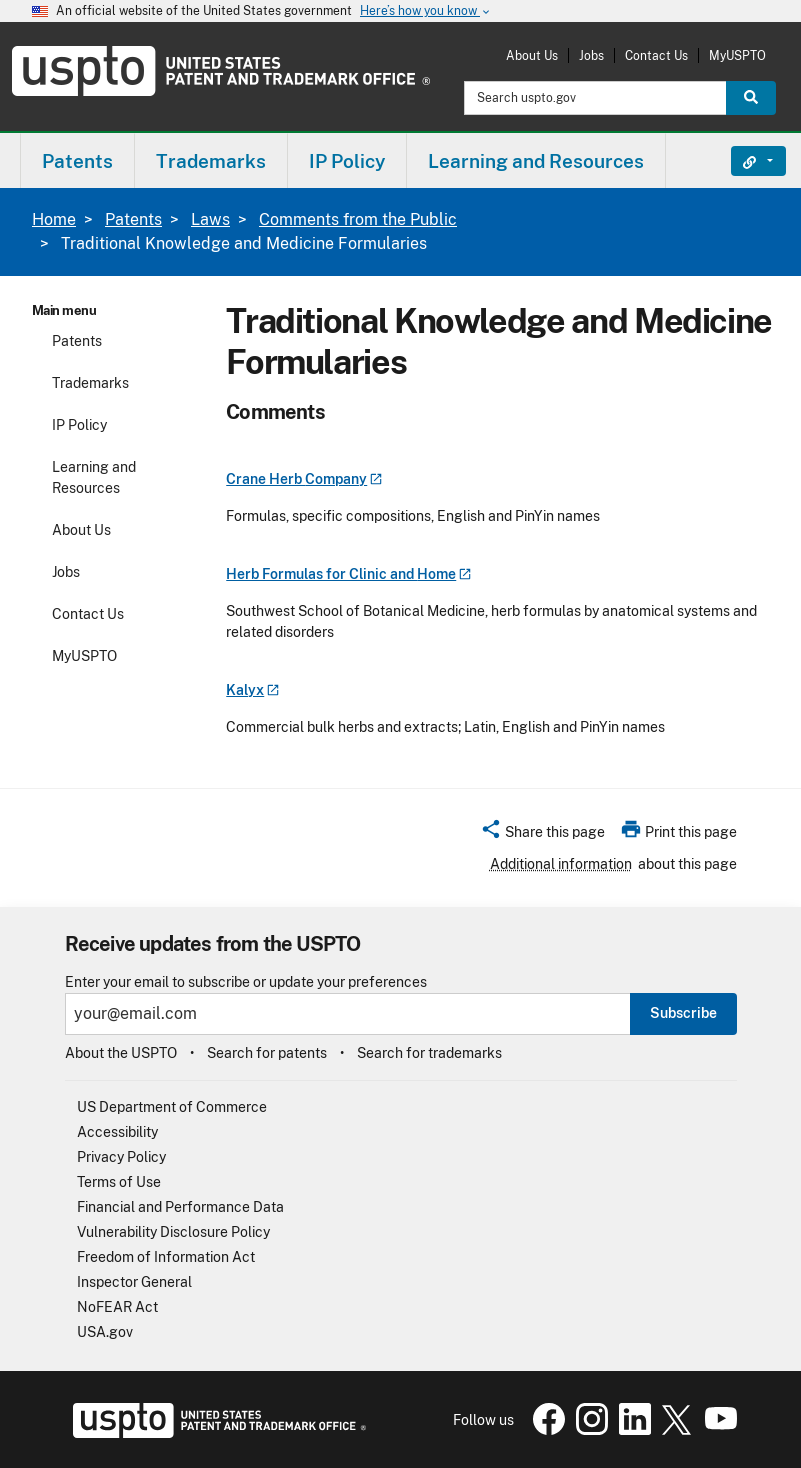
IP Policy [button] (347, 161)
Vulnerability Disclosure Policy (173, 1232)
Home (54, 219)
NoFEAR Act (117, 1307)
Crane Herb (304, 479)
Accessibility (117, 1132)
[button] (542, 835)
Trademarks (90, 383)
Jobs (591, 55)
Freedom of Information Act (166, 1257)
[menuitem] (77, 160)
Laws (210, 219)
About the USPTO (121, 1053)
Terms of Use (119, 1182)
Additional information (561, 864)
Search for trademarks (429, 1053)
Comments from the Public (358, 219)
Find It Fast (743, 161)
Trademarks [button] (211, 161)
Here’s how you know (426, 11)
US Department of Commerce (172, 1107)
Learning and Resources (94, 477)
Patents (133, 219)
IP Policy (79, 425)
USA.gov (105, 1332)
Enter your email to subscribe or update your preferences (246, 982)
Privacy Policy (121, 1157)
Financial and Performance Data (180, 1207)
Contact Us (656, 55)
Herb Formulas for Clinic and (348, 574)
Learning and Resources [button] (536, 161)
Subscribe (683, 1013)
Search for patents (267, 1053)
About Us (532, 55)
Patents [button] (77, 161)
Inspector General (134, 1282)
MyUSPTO (737, 55)
